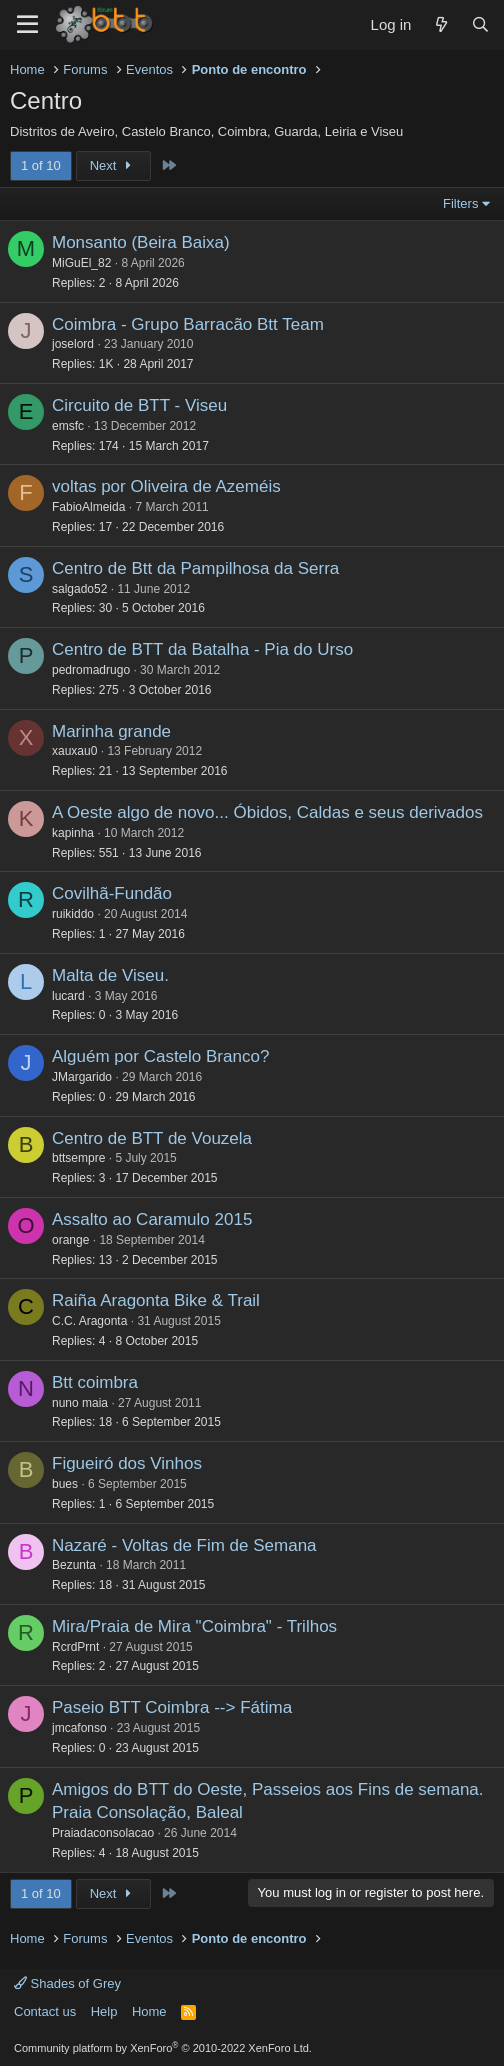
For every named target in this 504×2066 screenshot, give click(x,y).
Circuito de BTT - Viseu (139, 405)
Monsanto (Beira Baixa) (141, 242)
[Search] (480, 24)
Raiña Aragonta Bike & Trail (156, 1300)
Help (104, 2011)
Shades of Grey (67, 1983)
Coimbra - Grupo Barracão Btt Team (188, 324)
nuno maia (80, 1403)
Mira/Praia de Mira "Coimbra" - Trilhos (194, 1626)
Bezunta (74, 1565)
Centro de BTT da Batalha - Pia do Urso (202, 649)
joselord (73, 344)
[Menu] (27, 25)
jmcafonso (79, 1728)
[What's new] (440, 24)
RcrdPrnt (75, 1647)
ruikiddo (73, 914)
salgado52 (79, 589)
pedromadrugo (91, 670)
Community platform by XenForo (163, 2048)
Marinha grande (111, 731)
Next (113, 165)
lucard (68, 996)
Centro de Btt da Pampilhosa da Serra (195, 568)
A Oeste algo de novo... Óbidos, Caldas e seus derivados (267, 812)
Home (149, 2011)
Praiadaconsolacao (103, 1833)
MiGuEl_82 (81, 263)
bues (65, 1484)
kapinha (73, 833)
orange (70, 1240)
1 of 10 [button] (41, 165)
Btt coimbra (95, 1382)
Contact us (45, 2011)
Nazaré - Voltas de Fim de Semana (184, 1545)
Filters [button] (460, 203)
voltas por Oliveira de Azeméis (166, 486)
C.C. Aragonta (89, 1321)
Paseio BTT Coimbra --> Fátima (172, 1707)
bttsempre (78, 1158)
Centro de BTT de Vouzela (152, 1138)
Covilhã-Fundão (112, 893)
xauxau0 (74, 751)
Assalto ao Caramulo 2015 (152, 1219)
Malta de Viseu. (110, 975)
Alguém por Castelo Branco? (160, 1056)
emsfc (68, 426)
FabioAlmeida (88, 507)
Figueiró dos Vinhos (127, 1463)
